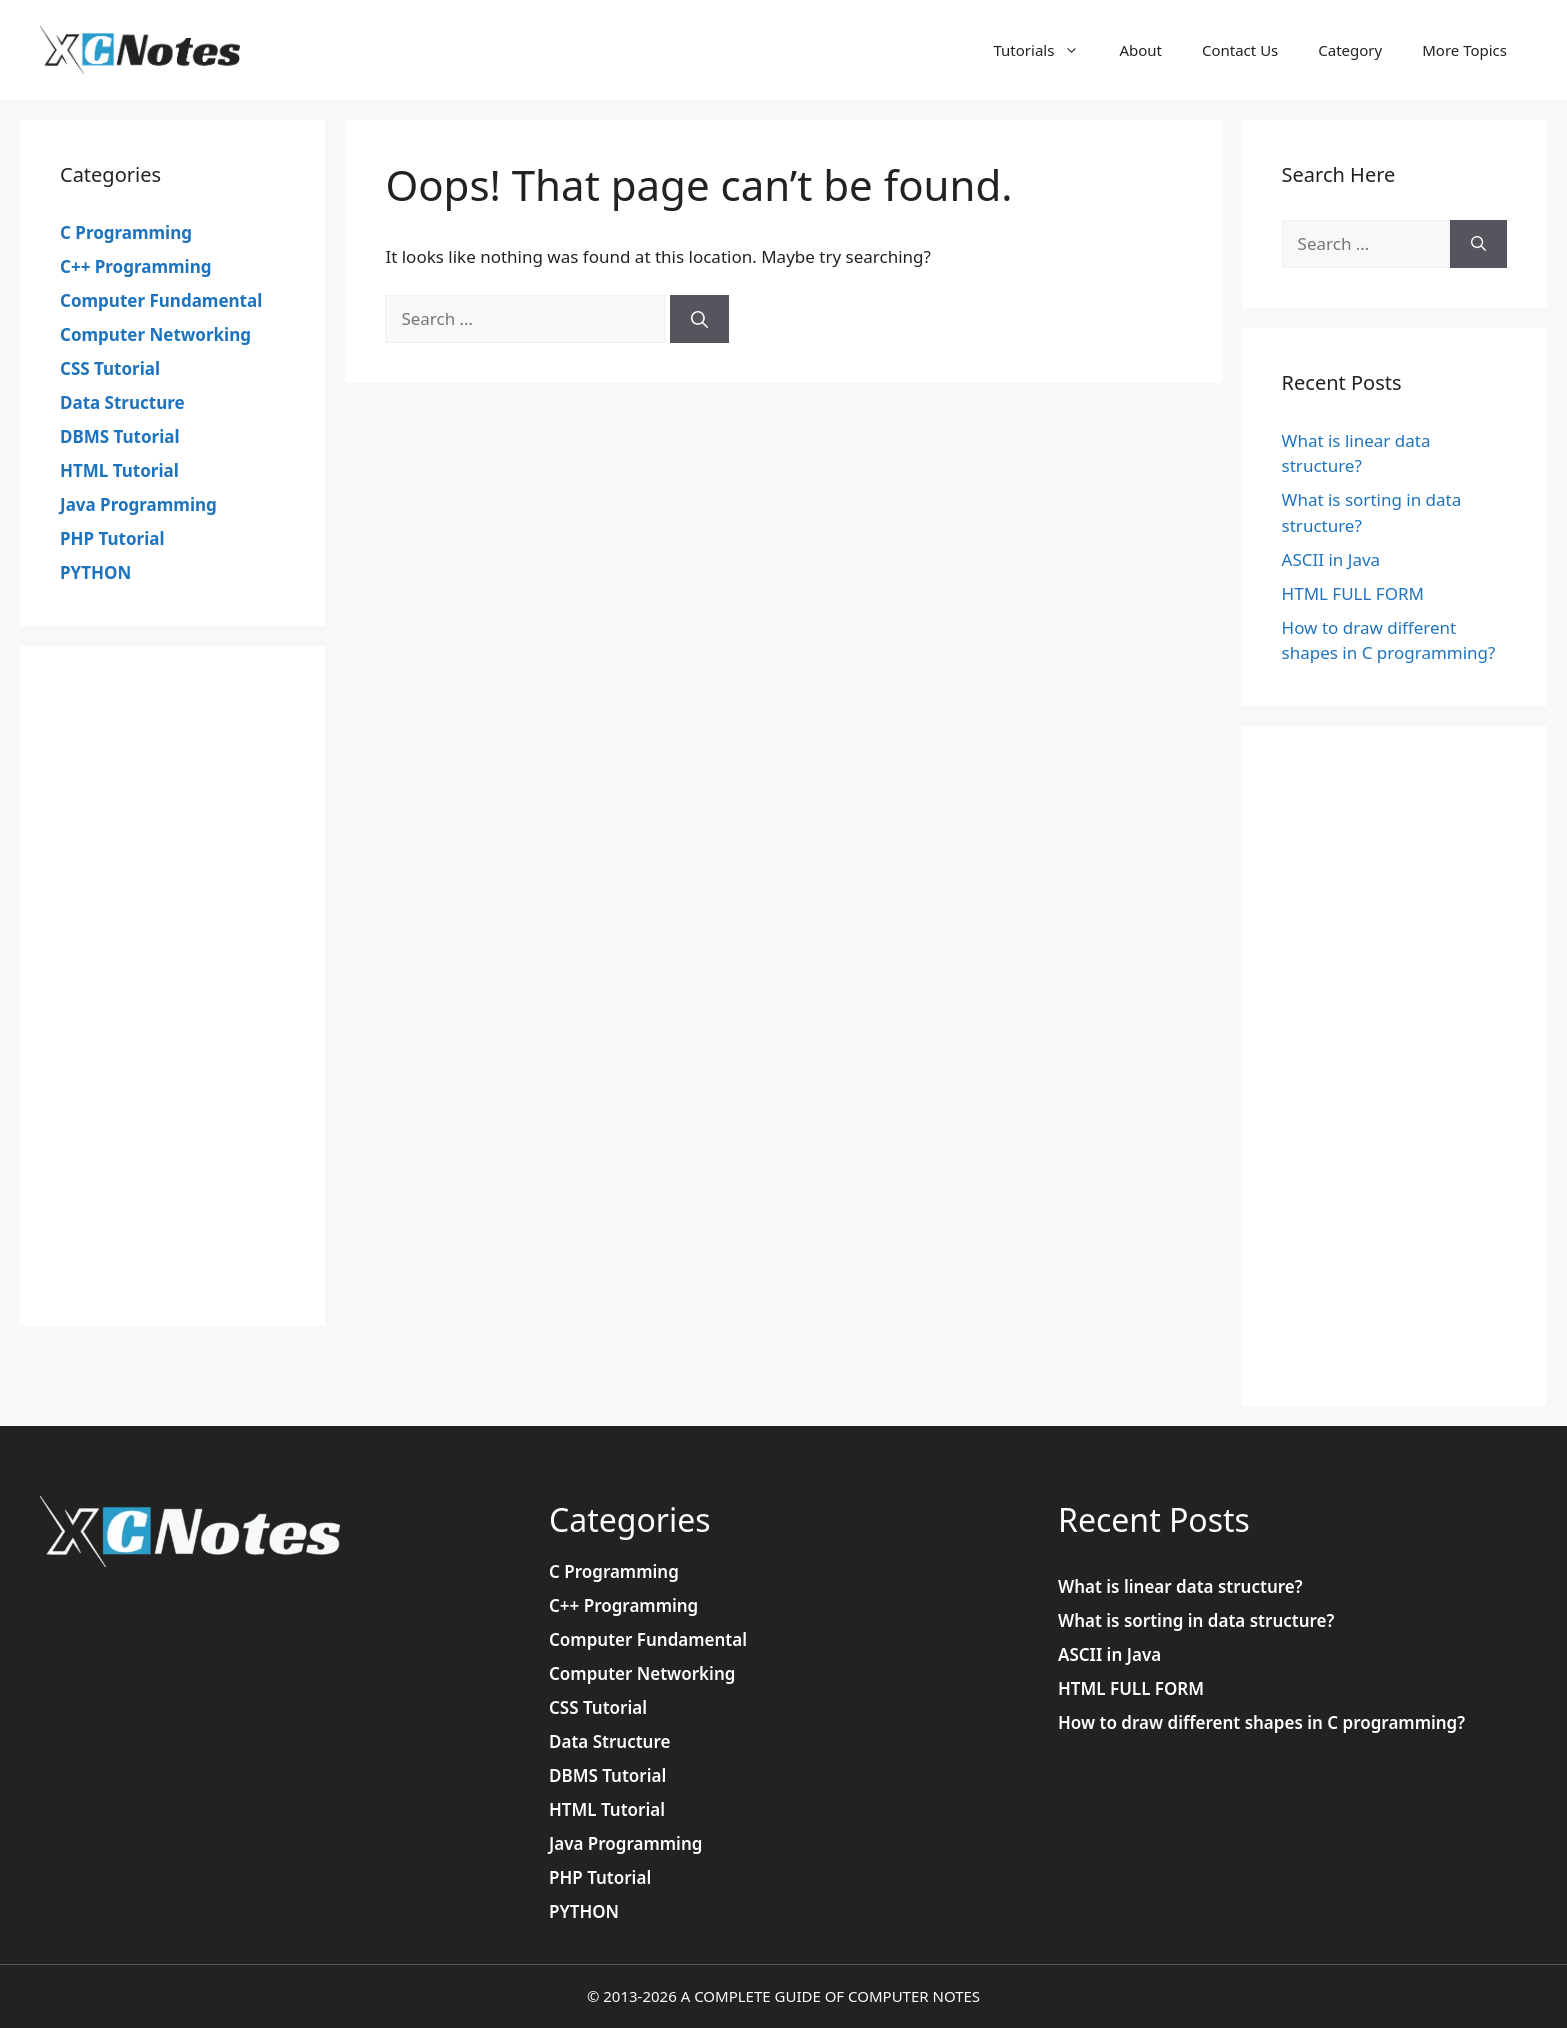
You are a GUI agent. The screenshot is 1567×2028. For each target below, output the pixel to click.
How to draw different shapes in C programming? (1261, 1722)
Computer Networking (155, 334)
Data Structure (122, 402)
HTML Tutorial (119, 470)
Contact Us (1240, 50)
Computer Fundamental (161, 300)
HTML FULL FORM (1353, 593)
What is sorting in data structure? (1196, 1620)
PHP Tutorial (112, 538)
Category (1350, 50)
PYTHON (95, 572)
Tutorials (1047, 50)
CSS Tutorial (110, 368)
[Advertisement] (172, 986)
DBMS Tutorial (120, 436)
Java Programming (138, 504)
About (1140, 50)
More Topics (1464, 50)
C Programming (126, 232)
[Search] (699, 319)
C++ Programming (135, 266)
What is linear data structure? (1180, 1586)
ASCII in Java (1331, 559)
